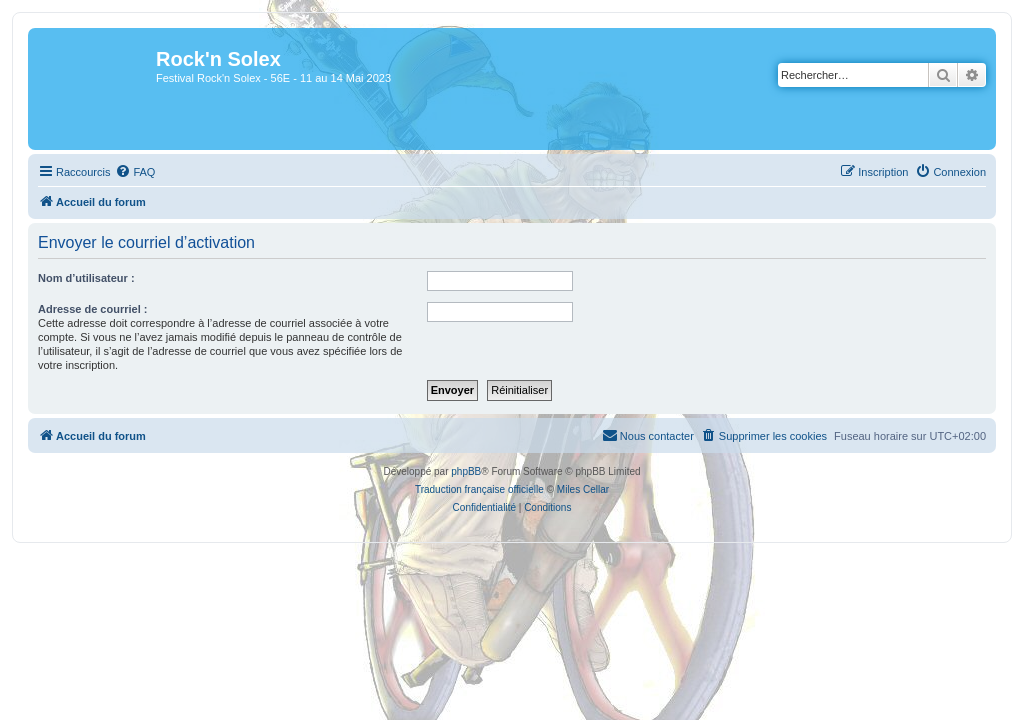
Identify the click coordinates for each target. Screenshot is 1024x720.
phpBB (466, 471)
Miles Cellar (583, 489)
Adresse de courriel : (92, 309)
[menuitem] (135, 172)
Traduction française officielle (479, 489)
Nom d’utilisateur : (86, 278)
